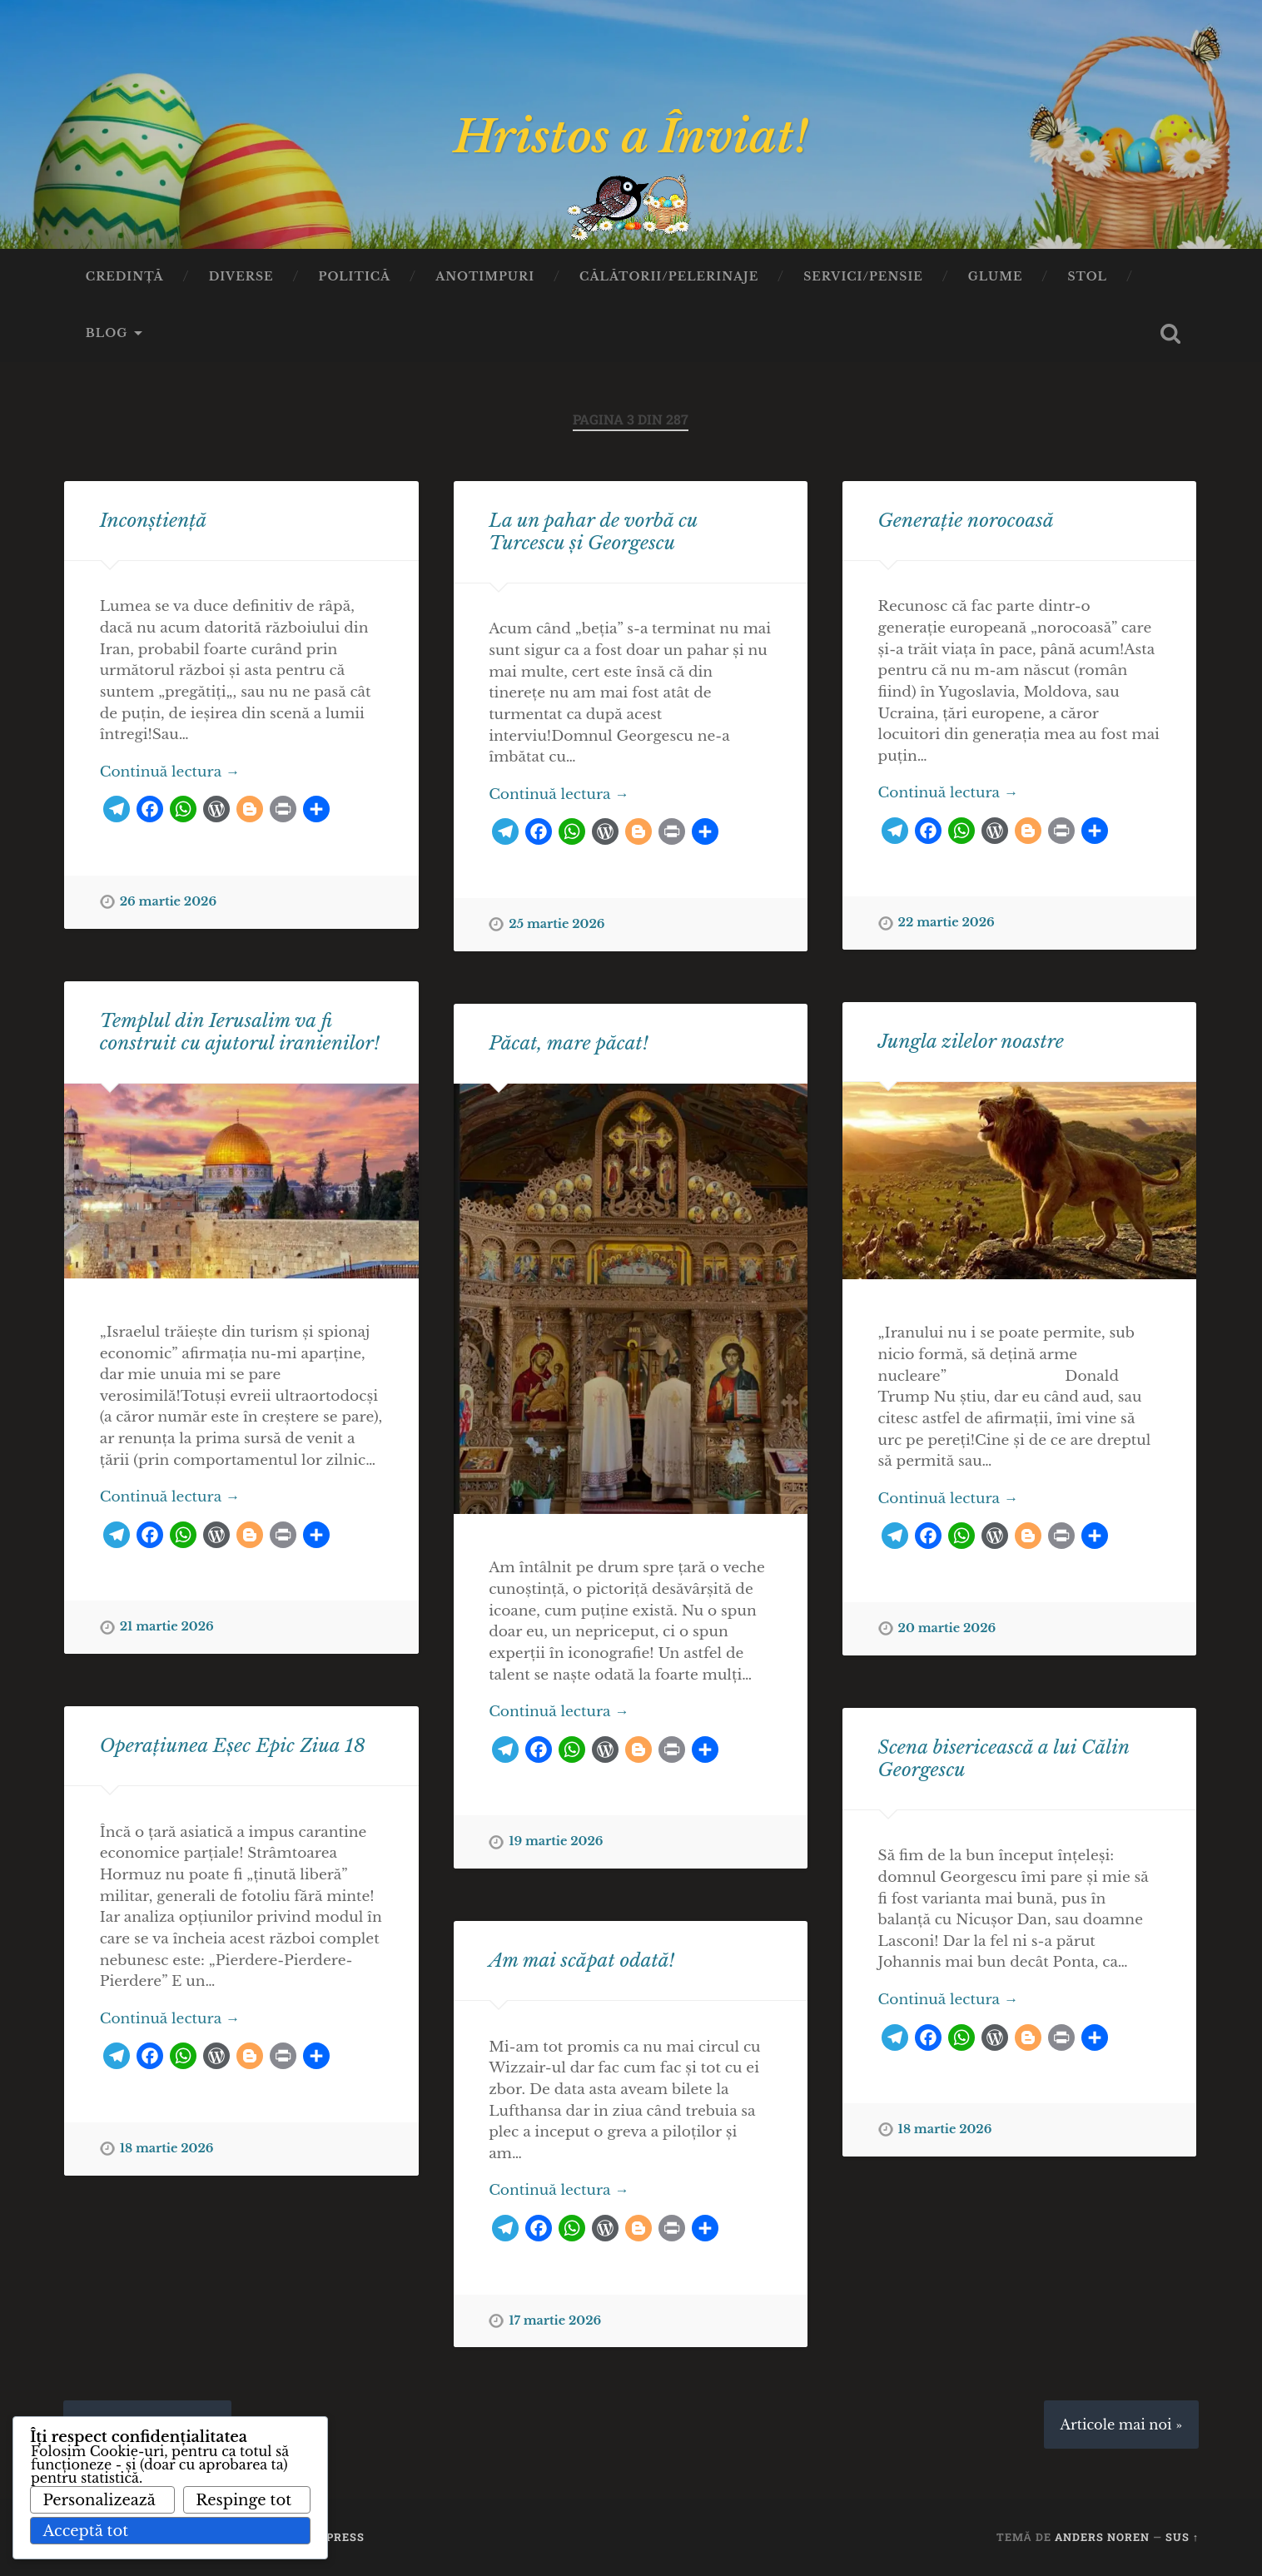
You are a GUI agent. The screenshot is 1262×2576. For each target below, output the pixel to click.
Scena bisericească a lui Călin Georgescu (1004, 1758)
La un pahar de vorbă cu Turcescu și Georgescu (593, 531)
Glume (995, 277)
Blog (106, 333)
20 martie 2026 (947, 1628)
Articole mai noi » (1122, 2424)
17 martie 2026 (555, 2320)
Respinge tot (243, 2500)
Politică (355, 277)
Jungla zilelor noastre (971, 1041)
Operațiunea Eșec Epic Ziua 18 (232, 1745)
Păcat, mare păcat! (568, 1043)
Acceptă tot (85, 2531)
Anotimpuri (484, 277)
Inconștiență (153, 520)
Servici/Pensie (863, 277)
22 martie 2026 (946, 922)
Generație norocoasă (966, 520)
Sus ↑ (1182, 2537)
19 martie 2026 (556, 1841)
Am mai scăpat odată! (581, 1960)
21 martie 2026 (167, 1626)
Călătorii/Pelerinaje (668, 277)
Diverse (241, 277)
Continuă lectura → (170, 771)
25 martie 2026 (556, 923)
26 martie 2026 (168, 901)
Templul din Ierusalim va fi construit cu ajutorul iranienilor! (240, 1032)
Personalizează (98, 2500)
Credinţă (125, 277)
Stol (1087, 277)
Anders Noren (1102, 2537)
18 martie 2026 (167, 2148)
